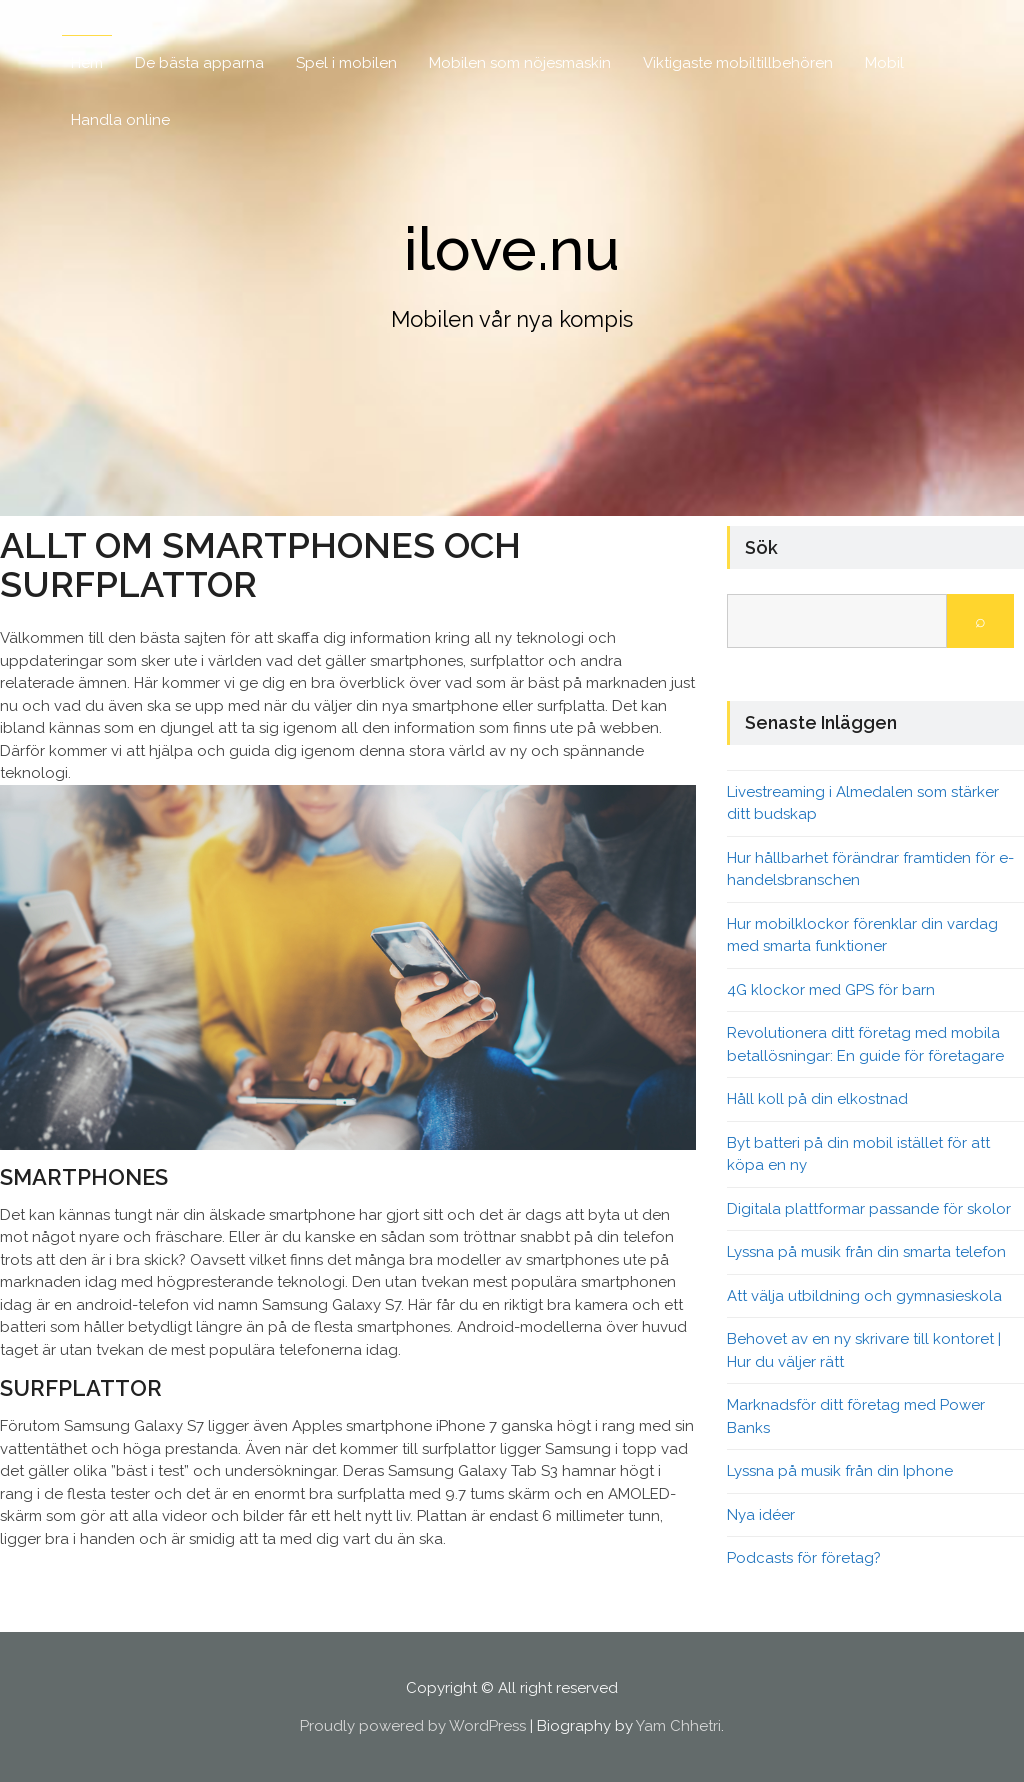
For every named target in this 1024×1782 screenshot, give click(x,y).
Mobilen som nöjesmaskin (520, 63)
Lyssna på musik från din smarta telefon (866, 1252)
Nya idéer (761, 1515)
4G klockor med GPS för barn (831, 990)
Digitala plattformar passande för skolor (869, 1209)
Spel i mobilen (346, 63)
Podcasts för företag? (804, 1558)
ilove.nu (512, 249)
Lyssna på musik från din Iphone (840, 1471)
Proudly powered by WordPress (413, 1726)
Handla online (120, 120)
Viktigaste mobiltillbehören (738, 63)
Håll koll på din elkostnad (817, 1099)
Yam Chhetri (678, 1726)
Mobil (884, 63)
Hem (87, 63)
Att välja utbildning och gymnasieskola (864, 1296)
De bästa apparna (199, 63)
